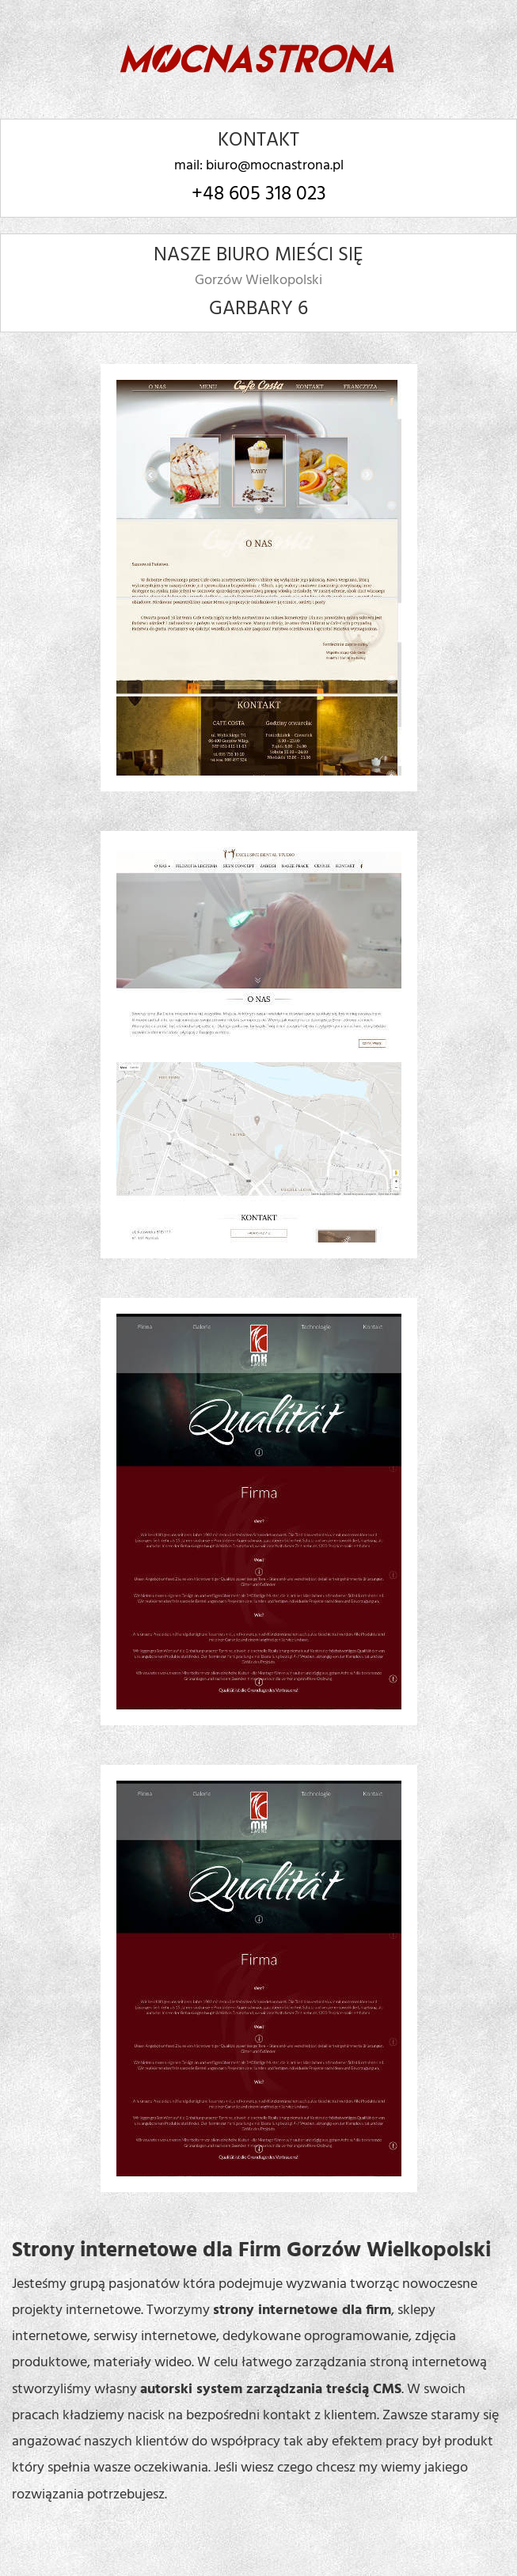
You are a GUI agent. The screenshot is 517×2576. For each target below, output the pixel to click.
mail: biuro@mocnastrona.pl (259, 165)
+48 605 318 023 (259, 195)
